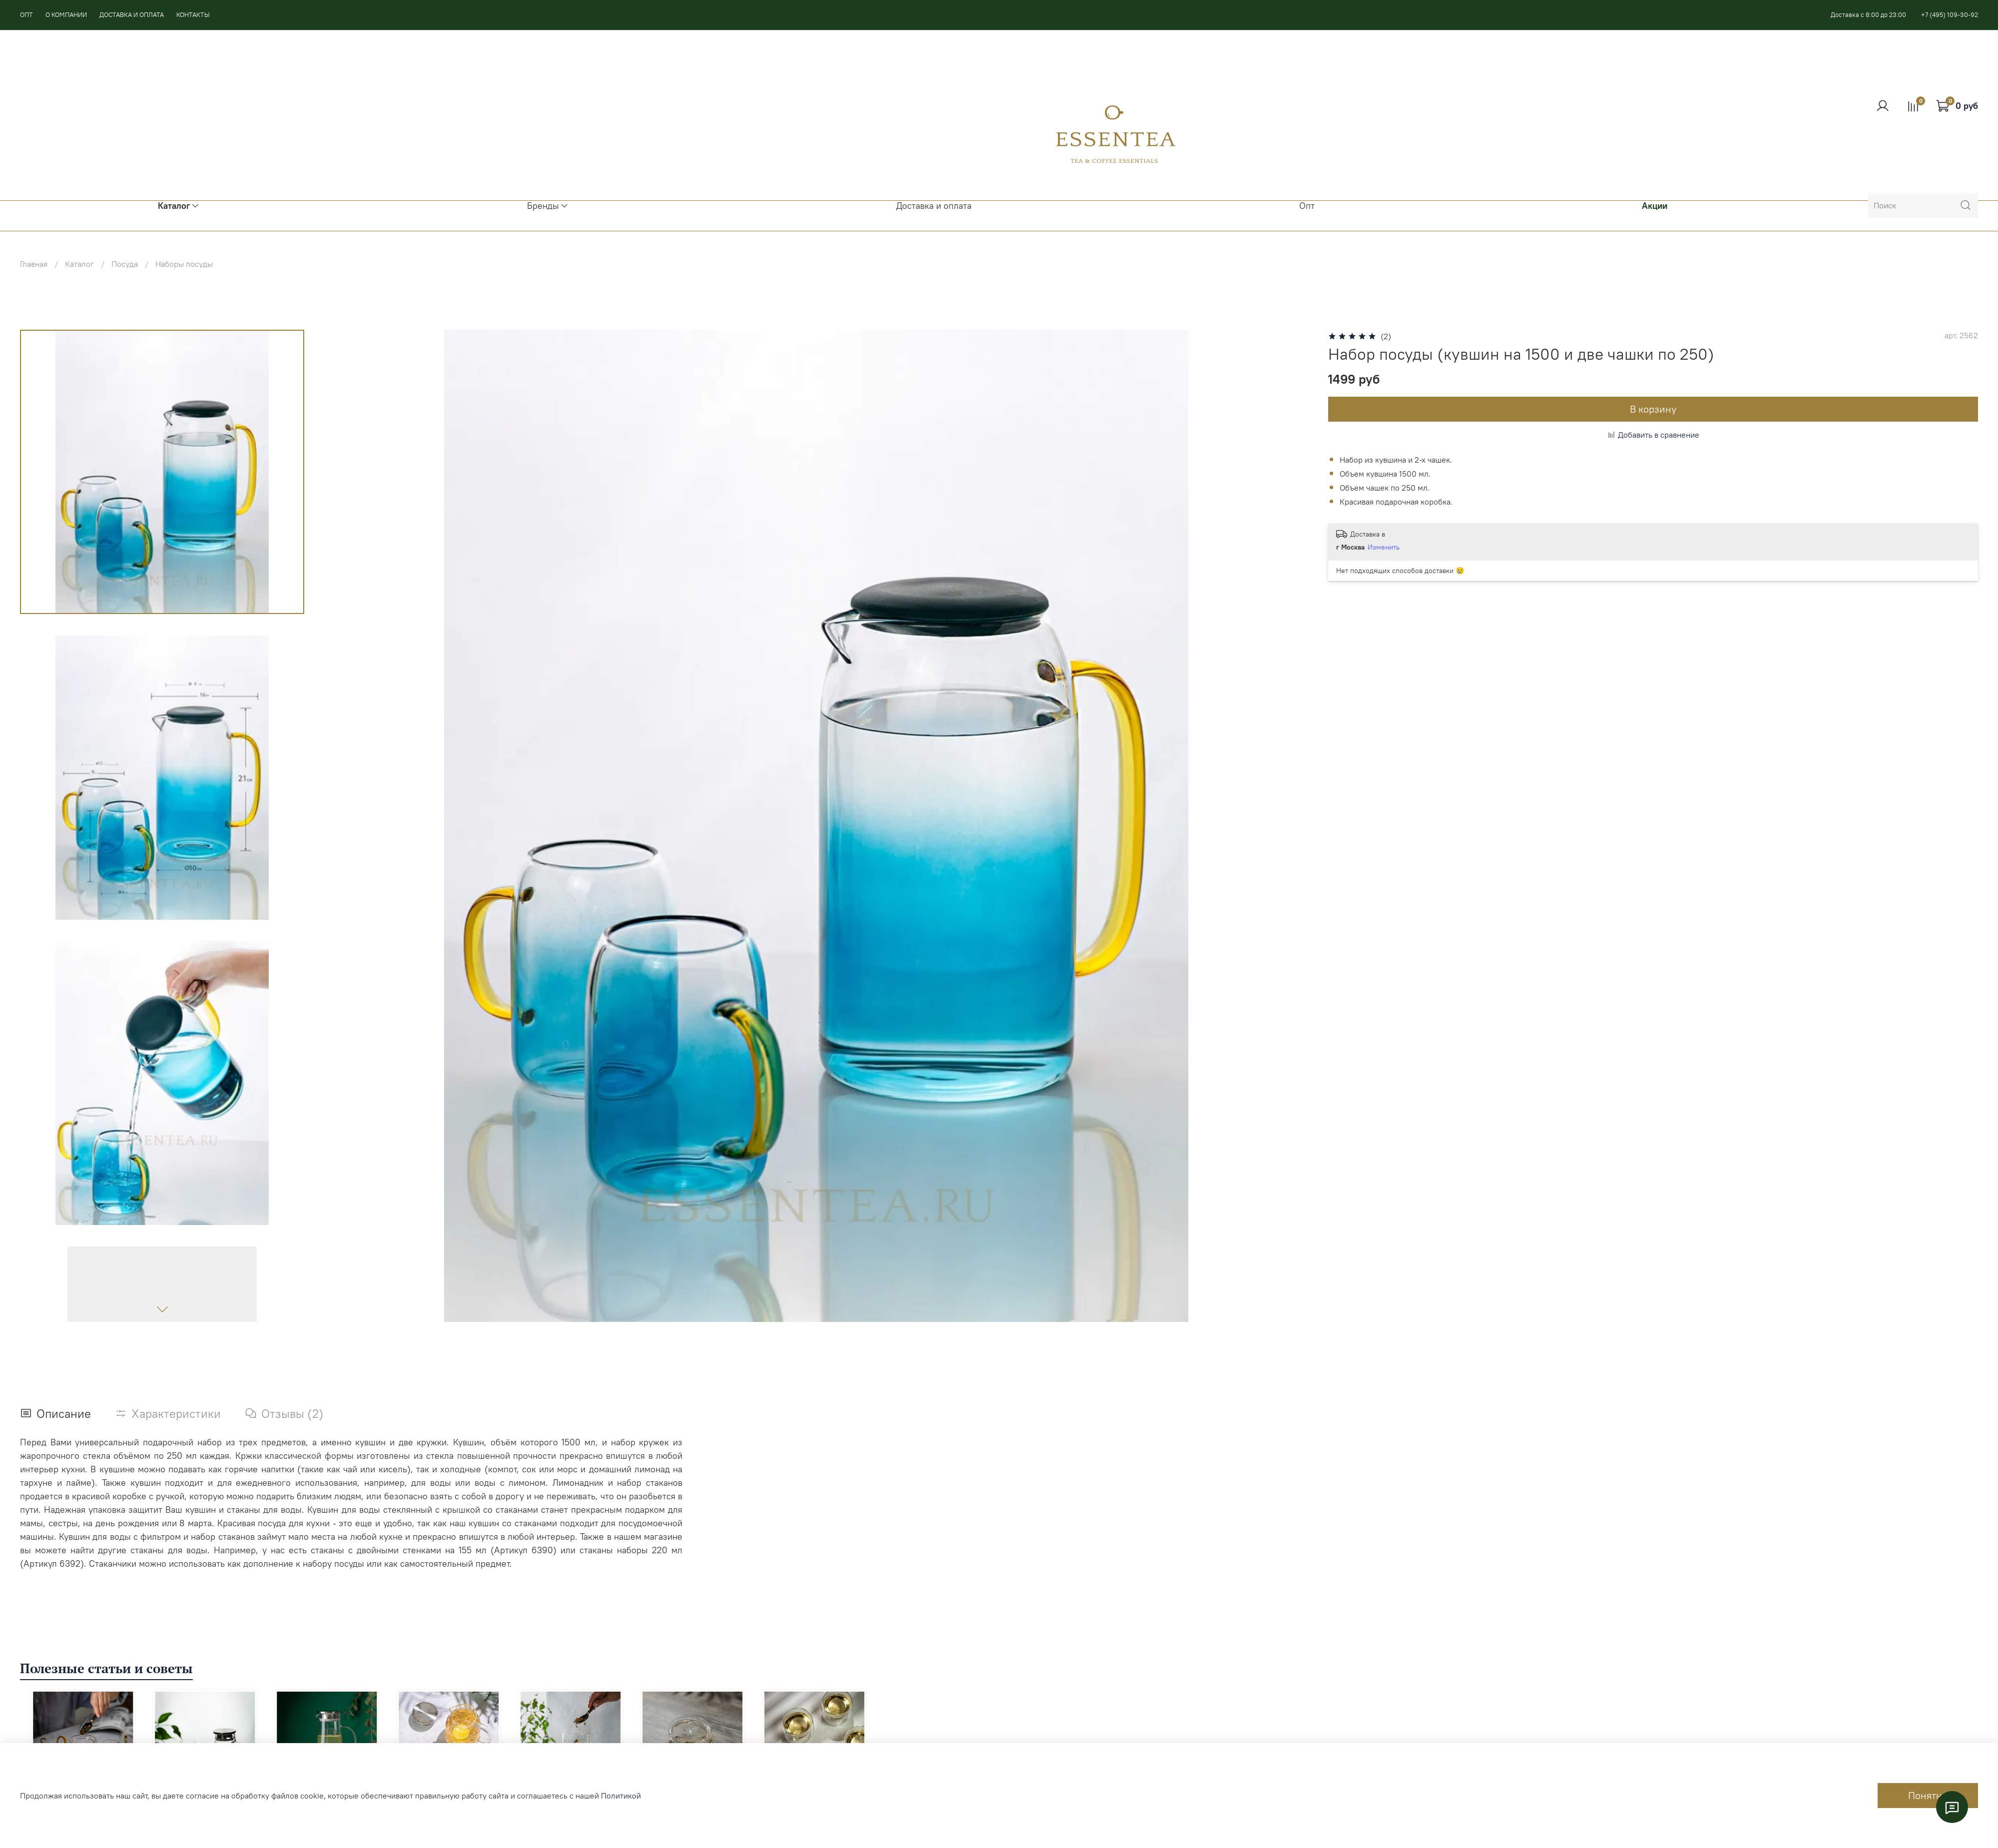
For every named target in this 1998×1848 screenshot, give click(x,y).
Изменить (1384, 547)
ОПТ (26, 14)
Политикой (621, 1796)
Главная (33, 264)
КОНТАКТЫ (193, 14)
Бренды (547, 205)
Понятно (1928, 1795)
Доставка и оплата (934, 205)
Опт (1307, 205)
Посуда (124, 264)
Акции (1654, 205)
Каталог (79, 264)
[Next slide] (162, 1309)
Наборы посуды (184, 264)
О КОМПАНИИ (66, 14)
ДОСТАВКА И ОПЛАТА (131, 14)
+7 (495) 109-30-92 (1949, 14)
